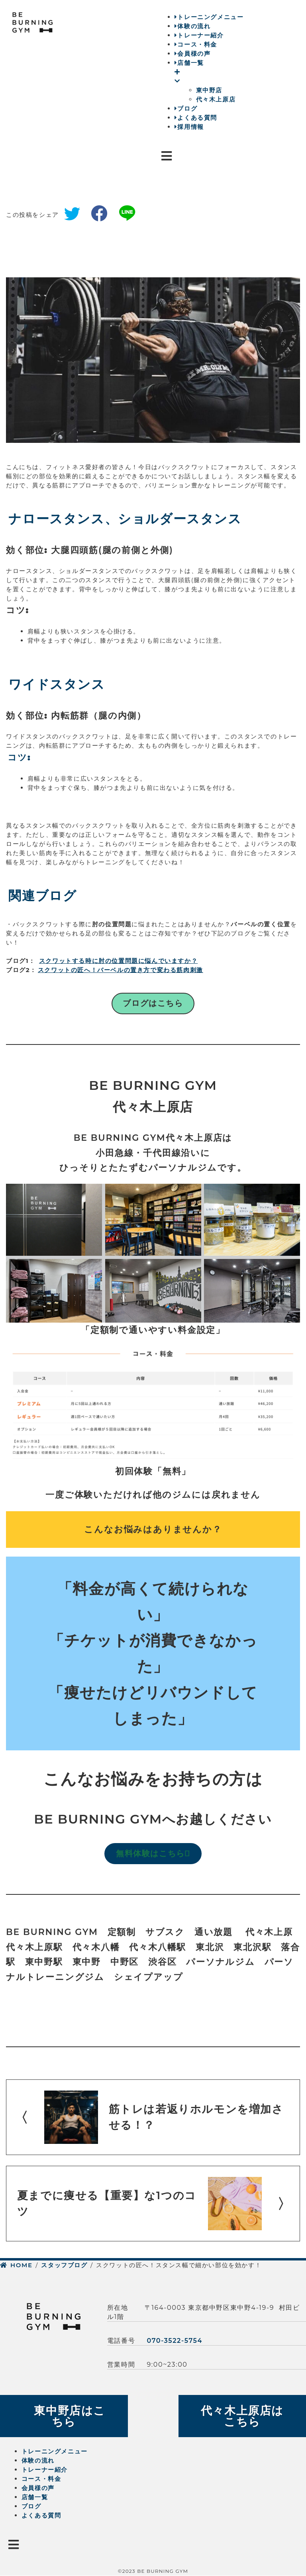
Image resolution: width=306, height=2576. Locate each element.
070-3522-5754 (174, 2340)
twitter (75, 214)
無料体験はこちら (153, 1853)
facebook (102, 214)
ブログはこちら (153, 1003)
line (129, 214)
